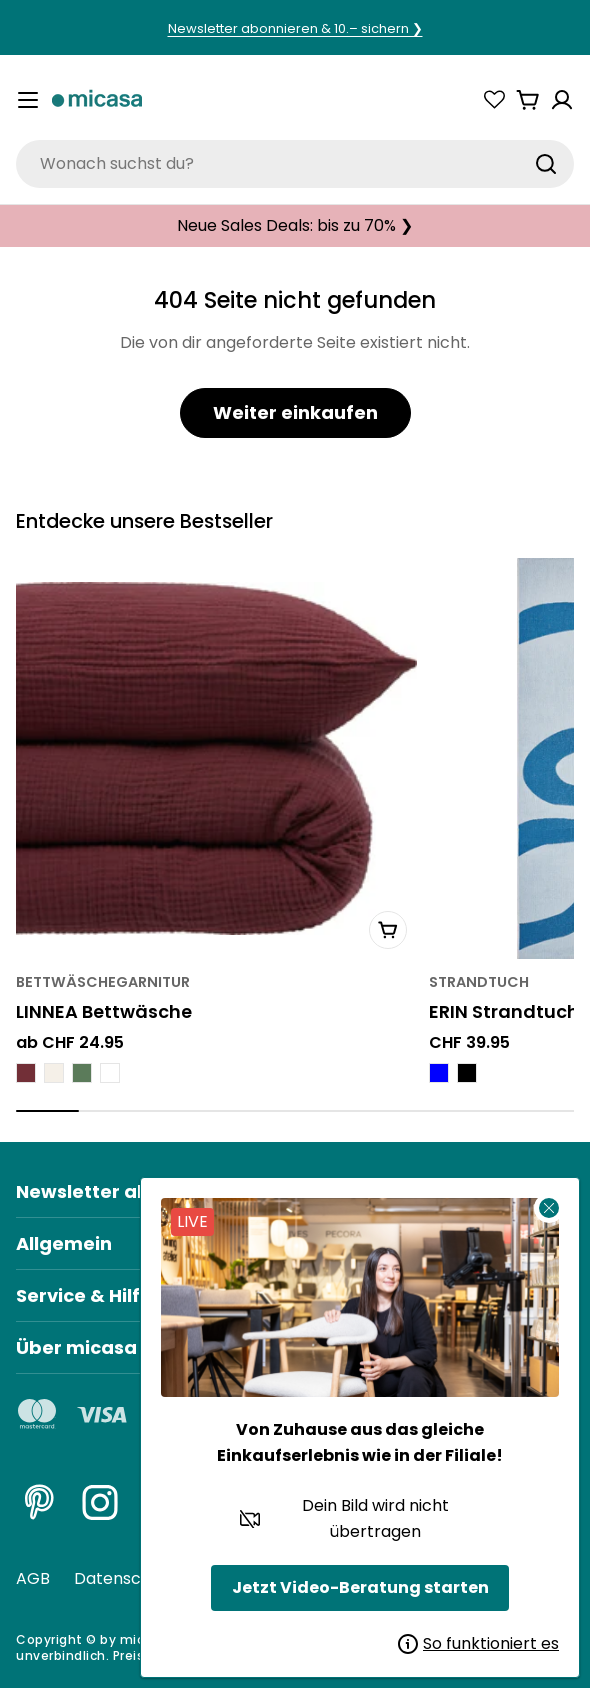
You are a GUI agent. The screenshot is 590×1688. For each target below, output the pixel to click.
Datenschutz (124, 1578)
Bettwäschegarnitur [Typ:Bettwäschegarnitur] (103, 983)
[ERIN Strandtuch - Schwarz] (467, 1074)
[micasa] (97, 100)
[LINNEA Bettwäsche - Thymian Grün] (82, 1074)
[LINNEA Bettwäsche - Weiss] (110, 1074)
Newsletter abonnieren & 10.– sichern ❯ (295, 28)
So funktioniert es (478, 1643)
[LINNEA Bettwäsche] (216, 758)
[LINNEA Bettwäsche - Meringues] (54, 1074)
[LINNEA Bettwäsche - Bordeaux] (26, 1074)
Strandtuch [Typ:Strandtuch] (479, 983)
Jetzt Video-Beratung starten (360, 1587)
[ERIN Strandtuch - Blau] (439, 1074)
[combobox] (295, 164)
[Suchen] (546, 164)
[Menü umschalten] (28, 100)
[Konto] (562, 100)
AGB (33, 1578)
